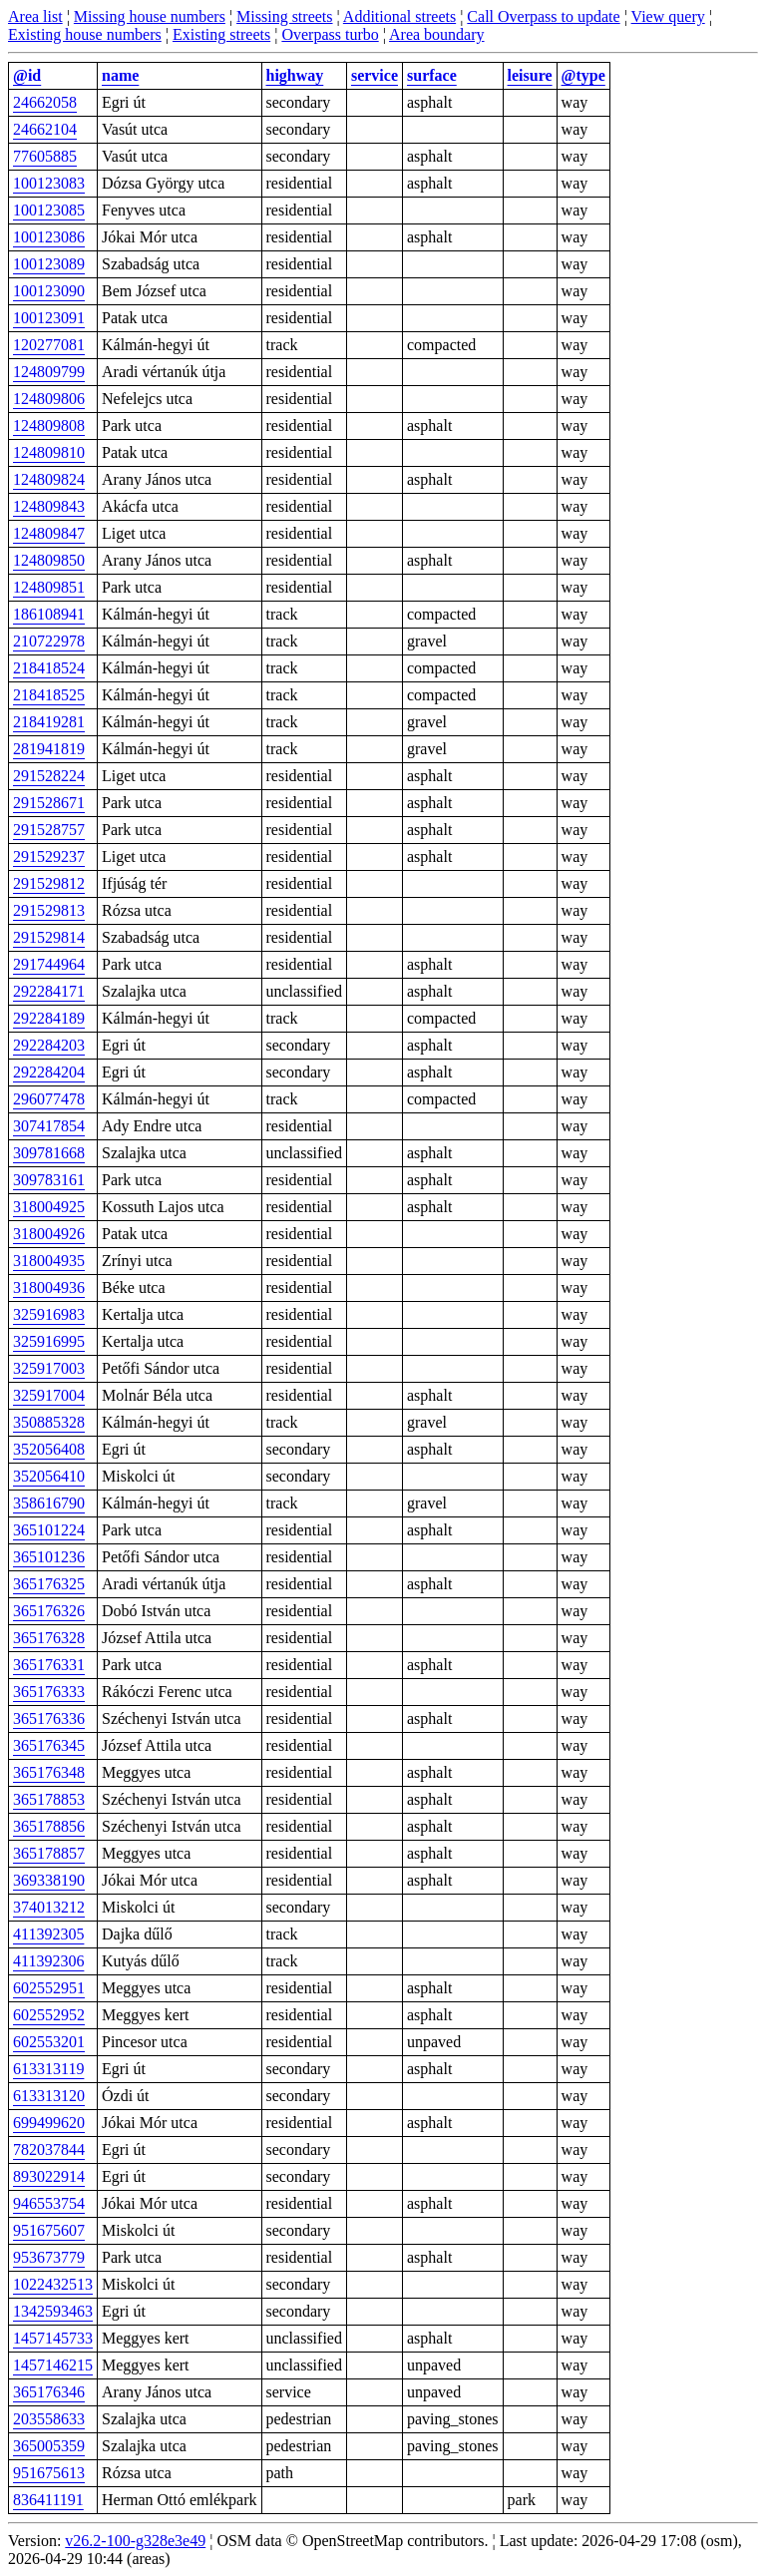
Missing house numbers (149, 16)
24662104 (45, 129)
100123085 (49, 210)
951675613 (49, 2472)
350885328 (49, 1422)
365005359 (49, 2445)
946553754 (49, 2203)
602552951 (49, 1987)
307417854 (49, 1125)
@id (27, 75)
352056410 (49, 1476)
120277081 (49, 344)
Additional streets (399, 16)
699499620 (49, 2122)
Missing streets (284, 16)
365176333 (49, 1691)
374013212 (49, 1907)
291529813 (49, 910)
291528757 (49, 829)
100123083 (49, 183)
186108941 (49, 614)
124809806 (49, 398)
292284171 (49, 991)
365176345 (49, 1745)
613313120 (49, 2095)
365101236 (49, 1556)
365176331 (49, 1664)
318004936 (49, 1287)
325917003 (49, 1368)
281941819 (49, 748)
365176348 (49, 1772)
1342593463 (53, 2311)
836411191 (48, 2499)
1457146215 (53, 2365)
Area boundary (437, 34)
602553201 (49, 2041)
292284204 (49, 1072)
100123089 (49, 263)
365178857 (49, 1853)
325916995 (49, 1341)
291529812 (49, 883)
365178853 (49, 1799)
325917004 (49, 1395)
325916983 (49, 1314)
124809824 (49, 479)
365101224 (49, 1529)
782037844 (49, 2149)
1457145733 (53, 2338)
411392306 (48, 1960)
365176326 (49, 1610)
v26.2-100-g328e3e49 (135, 2540)
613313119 (48, 2068)
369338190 (49, 1880)
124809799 (49, 371)
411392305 (48, 1934)
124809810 (49, 452)
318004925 (49, 1206)
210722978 (49, 641)
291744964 (49, 964)
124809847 (49, 533)
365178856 (49, 1826)
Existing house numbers (85, 34)
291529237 (49, 856)
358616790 (49, 1503)
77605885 (45, 156)
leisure (530, 75)
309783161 (49, 1179)
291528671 (49, 802)
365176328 (49, 1637)
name (120, 75)
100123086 (49, 236)
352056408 (49, 1449)
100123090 (49, 290)
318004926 (49, 1233)
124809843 (49, 506)
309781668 (49, 1152)
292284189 (49, 1018)
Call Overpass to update (543, 16)
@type (583, 75)
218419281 (49, 721)
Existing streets (221, 34)
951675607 (49, 2230)
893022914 (49, 2176)
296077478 (49, 1098)
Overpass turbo (329, 34)
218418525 (49, 694)
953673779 (49, 2257)
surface (432, 75)
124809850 (49, 560)
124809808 (49, 425)
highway (295, 75)
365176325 (49, 1583)
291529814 (49, 937)
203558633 (49, 2418)
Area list (35, 16)
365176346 (49, 2391)
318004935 (49, 1260)
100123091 (49, 317)
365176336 (49, 1718)
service (374, 75)
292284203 (49, 1045)
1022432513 (53, 2284)
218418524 (49, 667)
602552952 (49, 2014)
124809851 (49, 587)
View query (668, 16)
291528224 (49, 775)
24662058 (45, 102)
